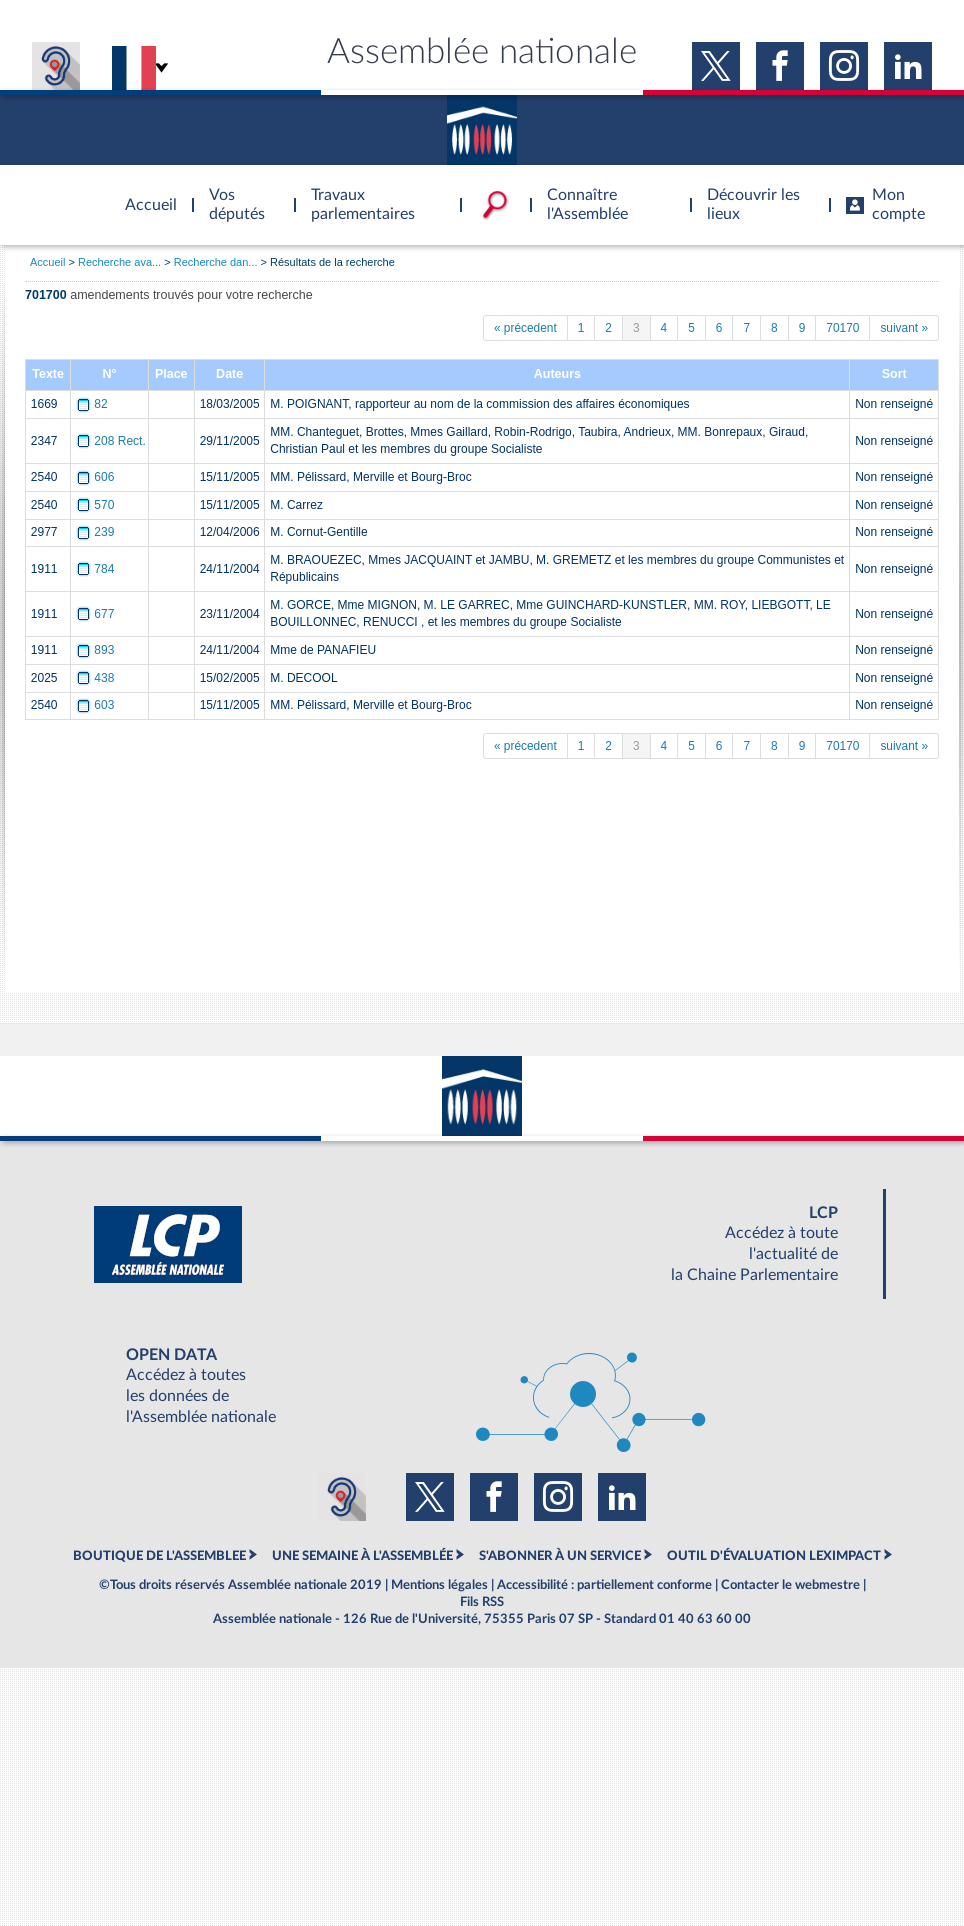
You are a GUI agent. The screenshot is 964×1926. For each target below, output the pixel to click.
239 (97, 532)
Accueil (47, 262)
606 (97, 477)
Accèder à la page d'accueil (144, 193)
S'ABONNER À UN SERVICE (560, 1556)
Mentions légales (439, 1585)
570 (97, 505)
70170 (842, 328)
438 (97, 678)
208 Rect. (112, 441)
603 (97, 705)
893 (97, 650)
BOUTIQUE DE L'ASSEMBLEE (159, 1556)
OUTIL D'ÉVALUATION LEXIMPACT (774, 1556)
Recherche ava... (119, 262)
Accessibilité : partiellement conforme (604, 1585)
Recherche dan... (216, 262)
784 (97, 569)
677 (97, 614)
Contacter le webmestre (790, 1585)
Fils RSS (482, 1602)
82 (93, 404)
